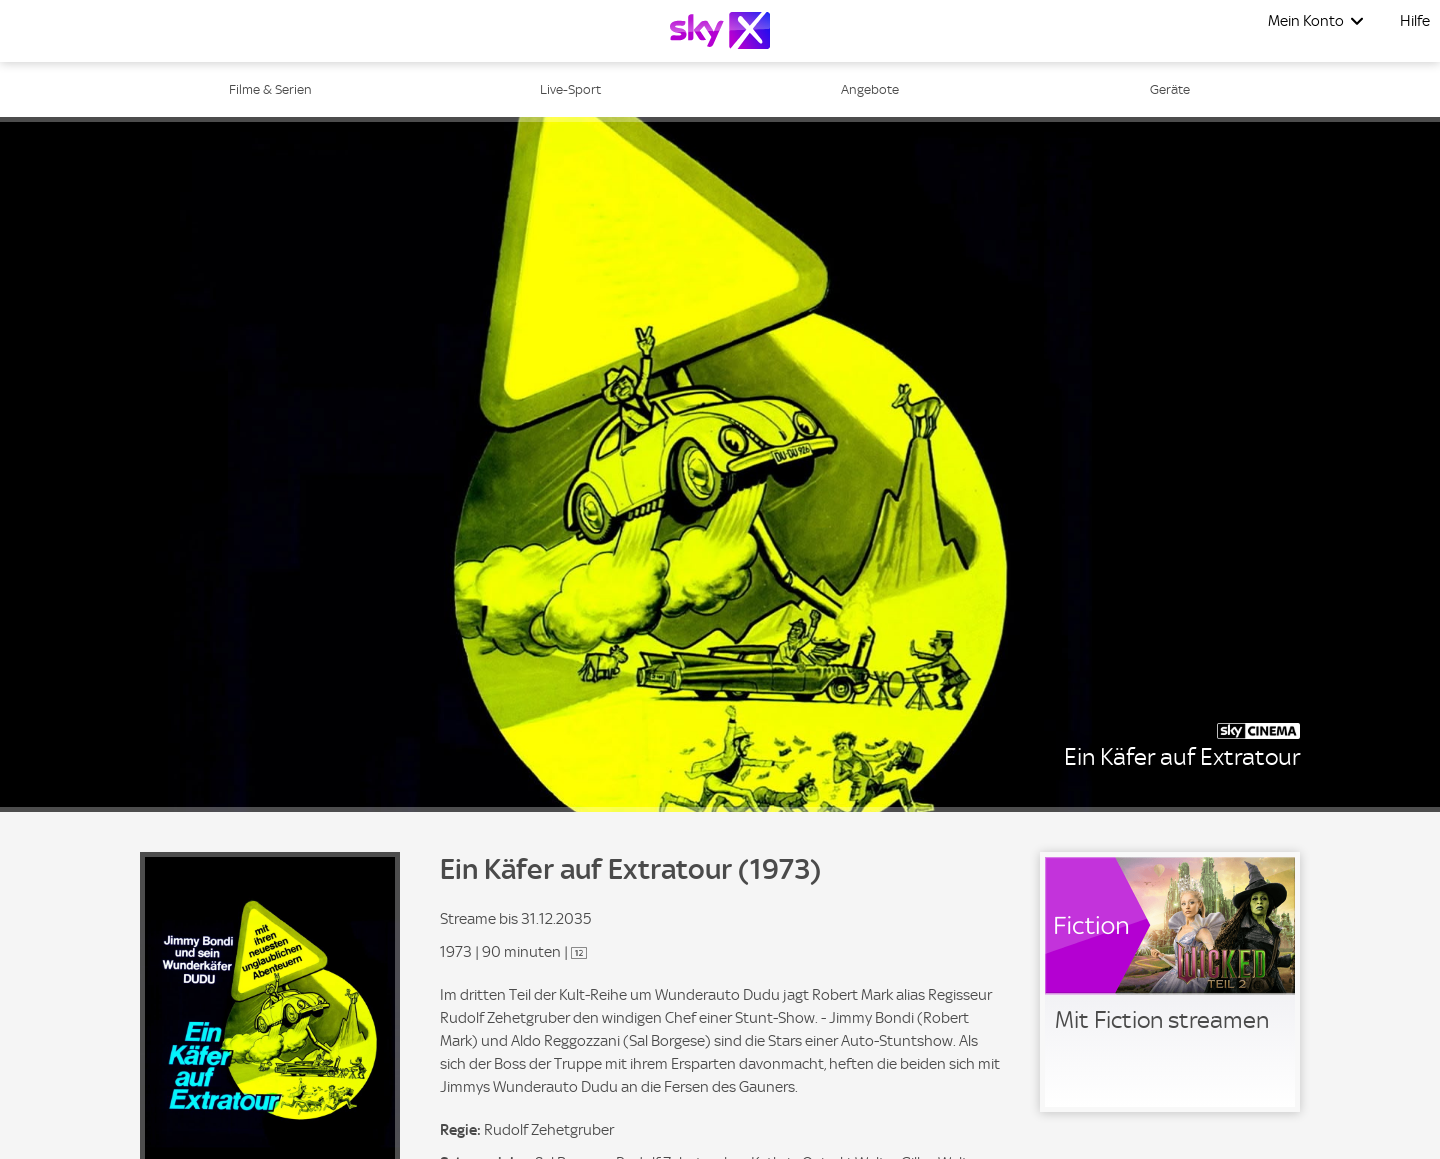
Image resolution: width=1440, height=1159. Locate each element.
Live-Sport (570, 89)
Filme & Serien (270, 89)
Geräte (1170, 89)
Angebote (870, 89)
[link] (1170, 982)
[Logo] (720, 30)
